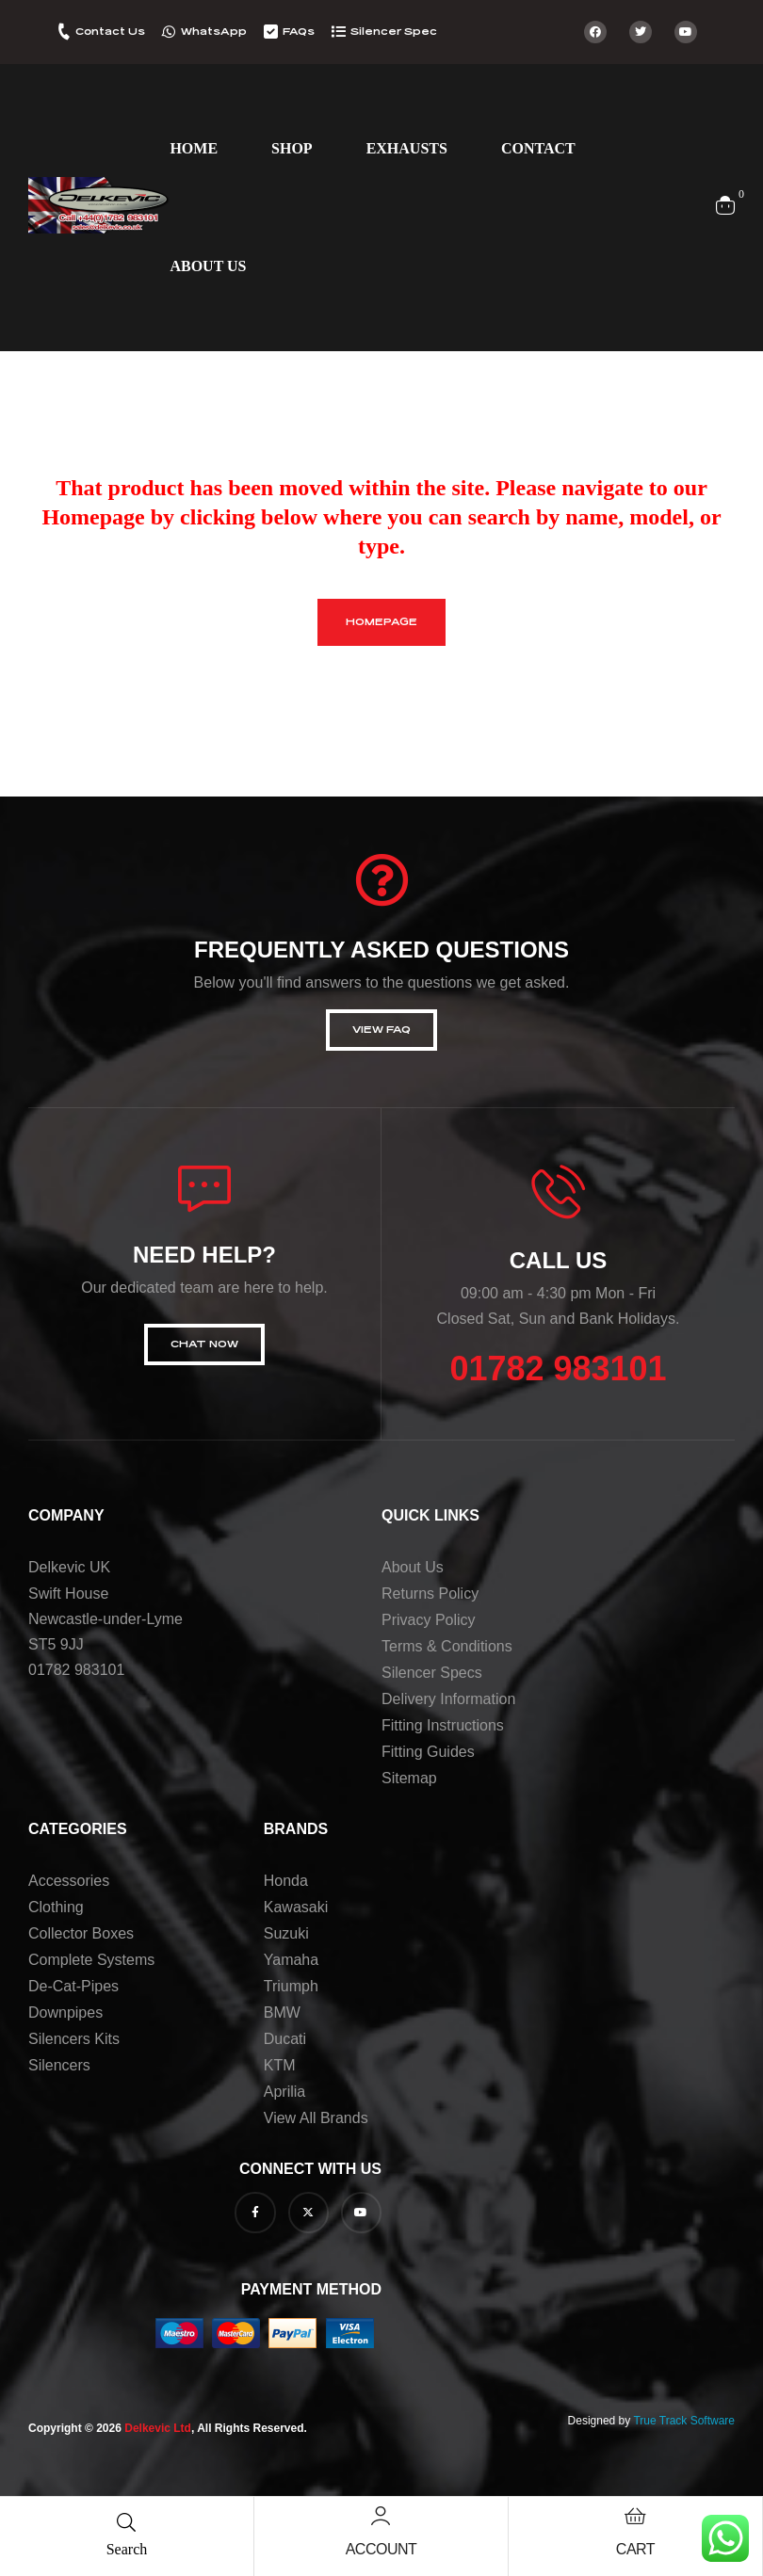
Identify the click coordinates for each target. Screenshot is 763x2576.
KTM (280, 2065)
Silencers (59, 2065)
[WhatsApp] (169, 31)
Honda (286, 1881)
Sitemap (409, 1778)
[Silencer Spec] (339, 31)
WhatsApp (214, 31)
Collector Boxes (81, 1933)
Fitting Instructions (443, 1725)
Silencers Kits (74, 2039)
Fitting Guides (428, 1752)
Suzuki (286, 1933)
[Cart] (634, 2515)
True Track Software (684, 2420)
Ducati (285, 2039)
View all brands (316, 2118)
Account (381, 2549)
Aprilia (284, 2092)
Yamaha (291, 1960)
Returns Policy (430, 1594)
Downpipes (65, 2012)
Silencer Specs (432, 1673)
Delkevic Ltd (157, 2428)
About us (413, 1567)
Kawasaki (296, 1907)
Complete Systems (91, 1960)
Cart (635, 2549)
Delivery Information (448, 1699)
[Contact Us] (64, 31)
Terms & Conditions (447, 1646)
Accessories (68, 1881)
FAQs (299, 31)
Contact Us (110, 31)
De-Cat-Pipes (73, 1986)
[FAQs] (271, 31)
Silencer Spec (393, 31)
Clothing (56, 1907)
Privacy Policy (429, 1620)
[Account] (380, 2515)
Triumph (291, 1986)
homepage (381, 622)
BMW (282, 2012)
